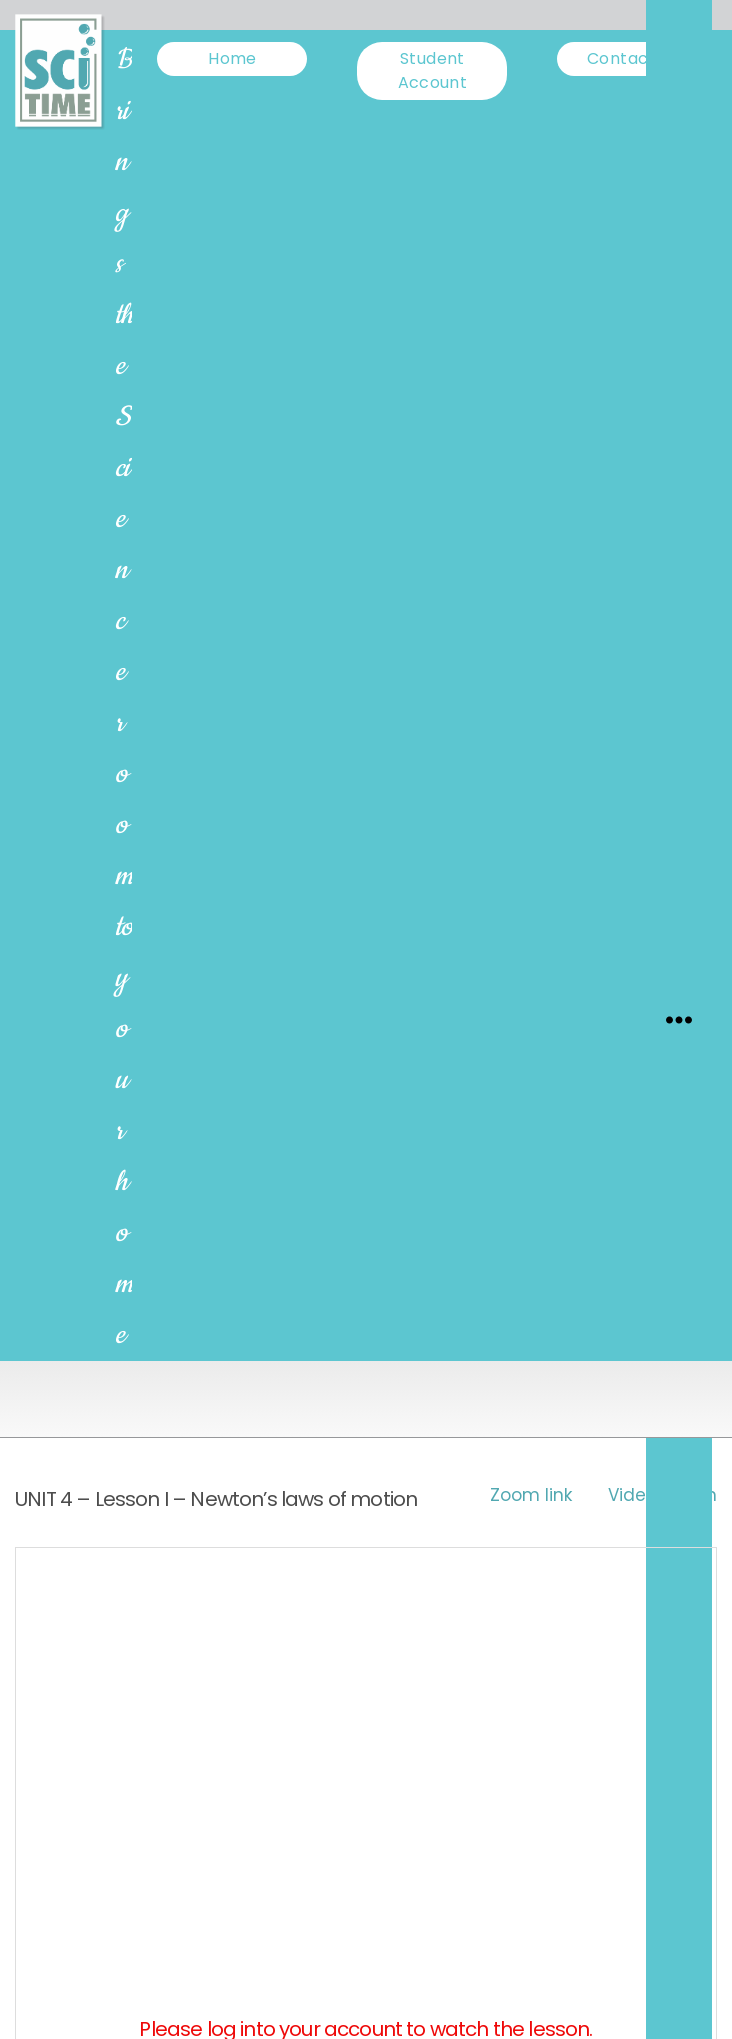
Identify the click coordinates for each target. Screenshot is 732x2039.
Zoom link (531, 1495)
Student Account (433, 70)
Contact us (632, 58)
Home (232, 58)
